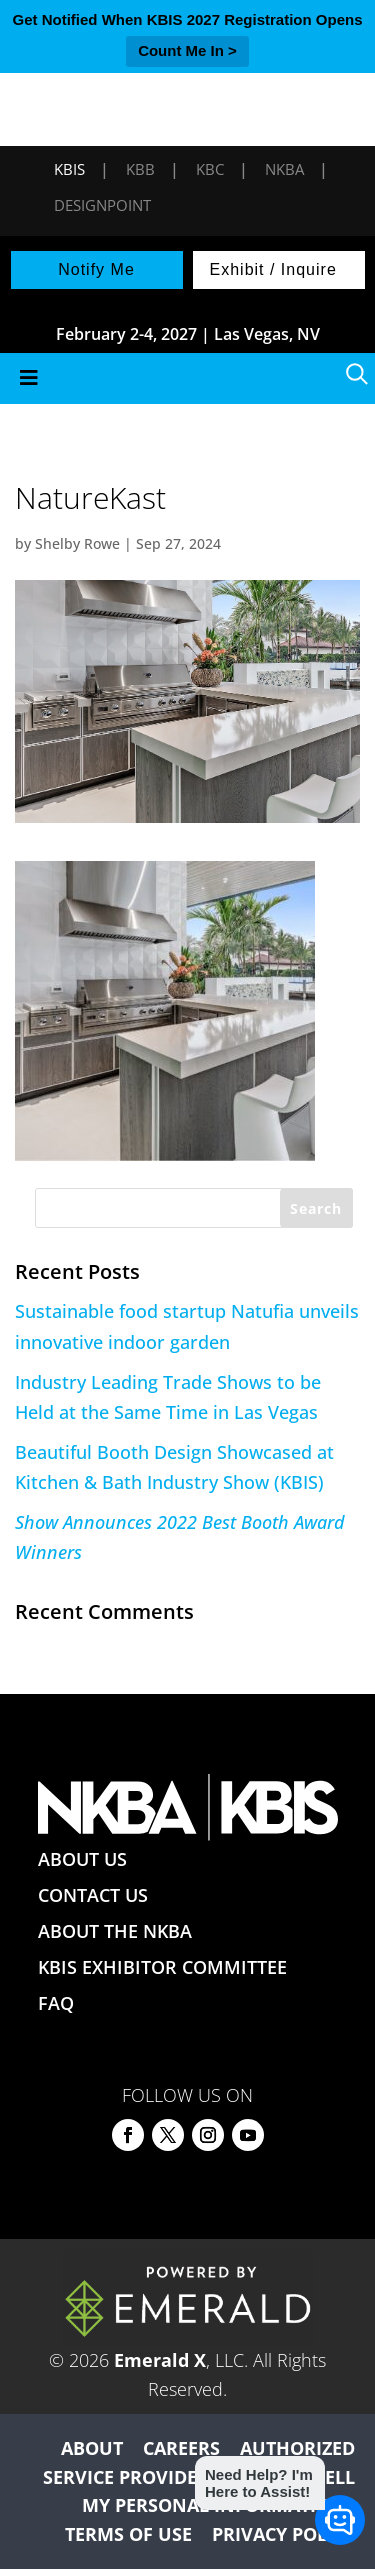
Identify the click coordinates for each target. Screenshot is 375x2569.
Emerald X (160, 2360)
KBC (210, 169)
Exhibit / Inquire (273, 269)
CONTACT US (93, 1895)
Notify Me (96, 269)
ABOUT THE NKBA (115, 1931)
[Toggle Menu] (187, 378)
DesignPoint (102, 205)
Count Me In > (187, 50)
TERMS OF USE (128, 2534)
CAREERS (181, 2448)
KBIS (69, 169)
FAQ (56, 2003)
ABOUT (92, 2448)
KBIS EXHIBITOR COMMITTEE (162, 1967)
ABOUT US (82, 1859)
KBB (140, 169)
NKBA (284, 169)
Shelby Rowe (77, 543)
